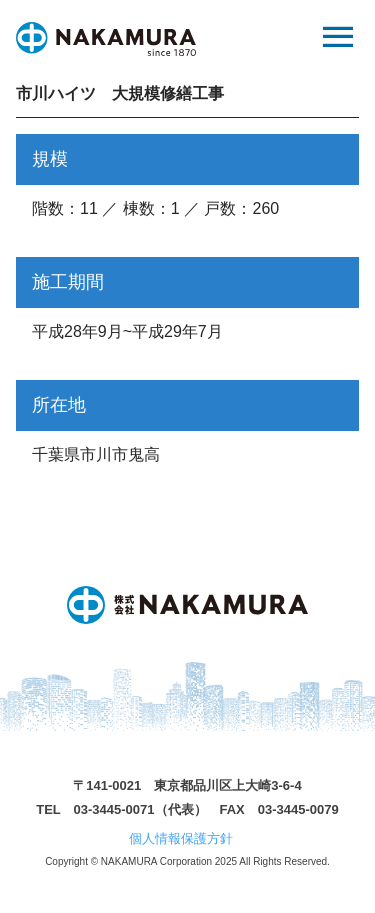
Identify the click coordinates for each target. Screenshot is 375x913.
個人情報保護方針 (181, 838)
